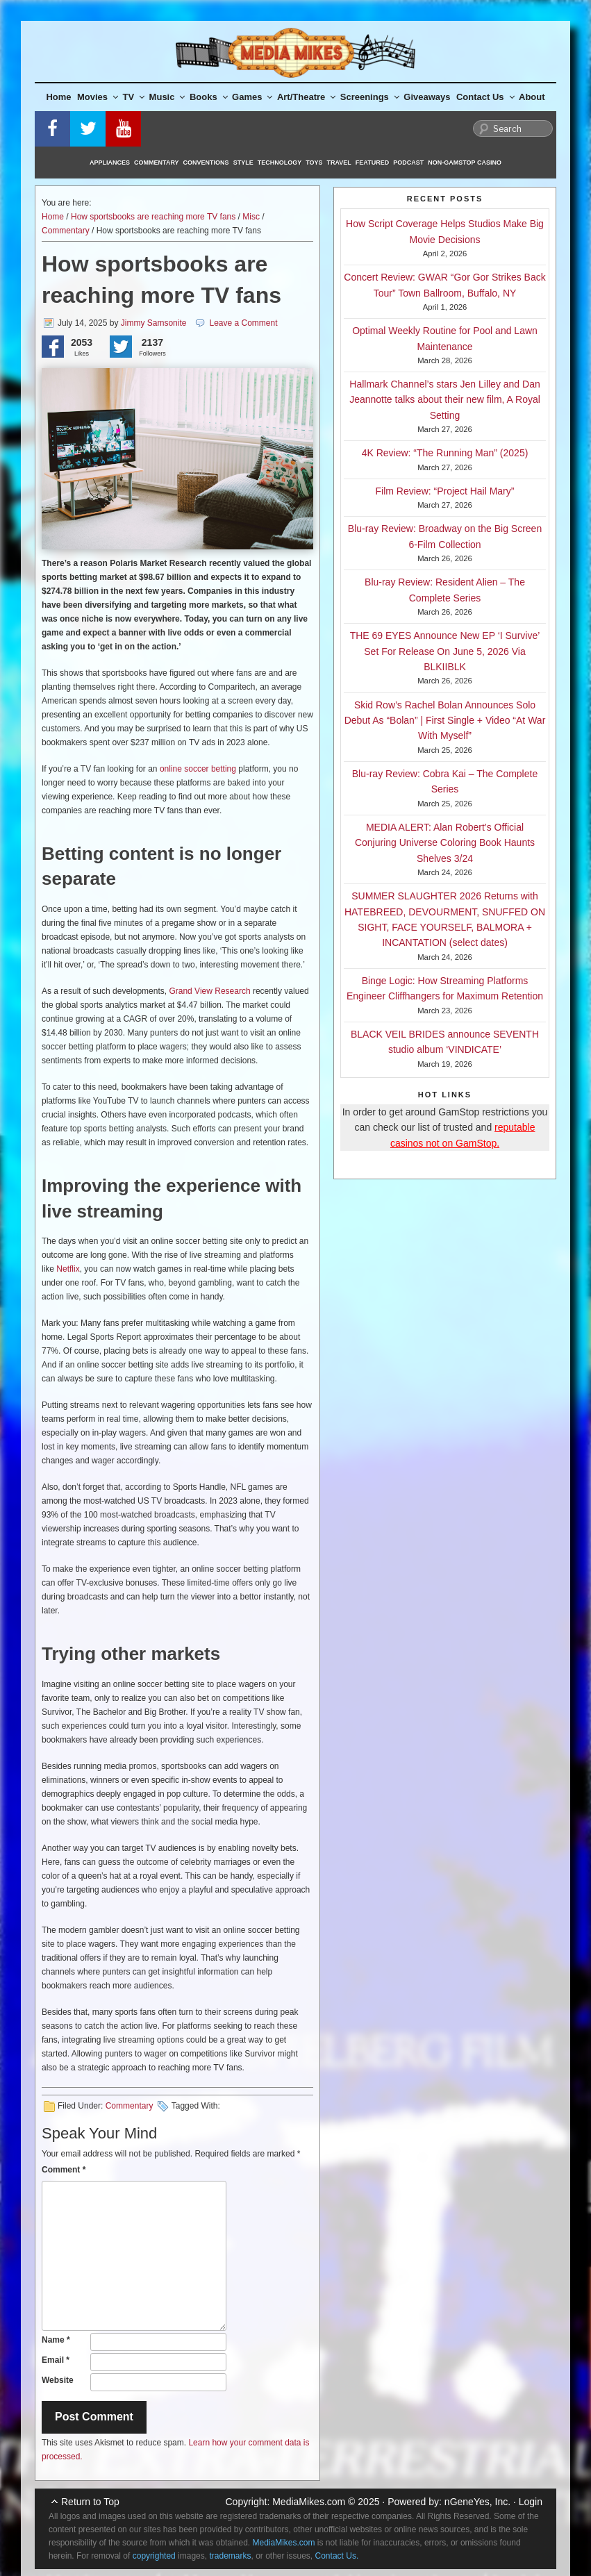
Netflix (67, 1269)
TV (134, 97)
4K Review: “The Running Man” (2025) (445, 452)
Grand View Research (209, 991)
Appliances (110, 162)
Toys (314, 162)
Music (167, 97)
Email (55, 2360)
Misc (251, 217)
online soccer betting (198, 769)
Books (209, 97)
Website (58, 2380)
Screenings (369, 97)
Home (58, 97)
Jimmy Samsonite (154, 323)
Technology (280, 162)
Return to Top (90, 2501)
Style (243, 162)
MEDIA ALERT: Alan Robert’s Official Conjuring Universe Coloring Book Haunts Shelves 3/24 (445, 843)
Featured (372, 162)
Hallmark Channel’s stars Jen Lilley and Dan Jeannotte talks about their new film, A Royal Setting (444, 400)
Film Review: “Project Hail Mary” (445, 491)
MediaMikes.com (308, 2501)
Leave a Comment (243, 323)
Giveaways (426, 97)
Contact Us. (337, 2556)
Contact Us (485, 97)
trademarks (230, 2556)
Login (530, 2501)
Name (56, 2340)
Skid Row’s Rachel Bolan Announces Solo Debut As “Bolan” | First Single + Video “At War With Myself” (445, 720)
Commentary (156, 162)
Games (252, 97)
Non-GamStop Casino (464, 162)
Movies (97, 97)
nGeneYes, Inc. (477, 2501)
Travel (339, 162)
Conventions (206, 162)
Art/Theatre (306, 97)
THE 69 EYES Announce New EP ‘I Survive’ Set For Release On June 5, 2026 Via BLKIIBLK (445, 651)
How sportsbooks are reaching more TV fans (153, 217)
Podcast (408, 162)
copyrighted (154, 2556)
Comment (63, 2170)
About (532, 97)
